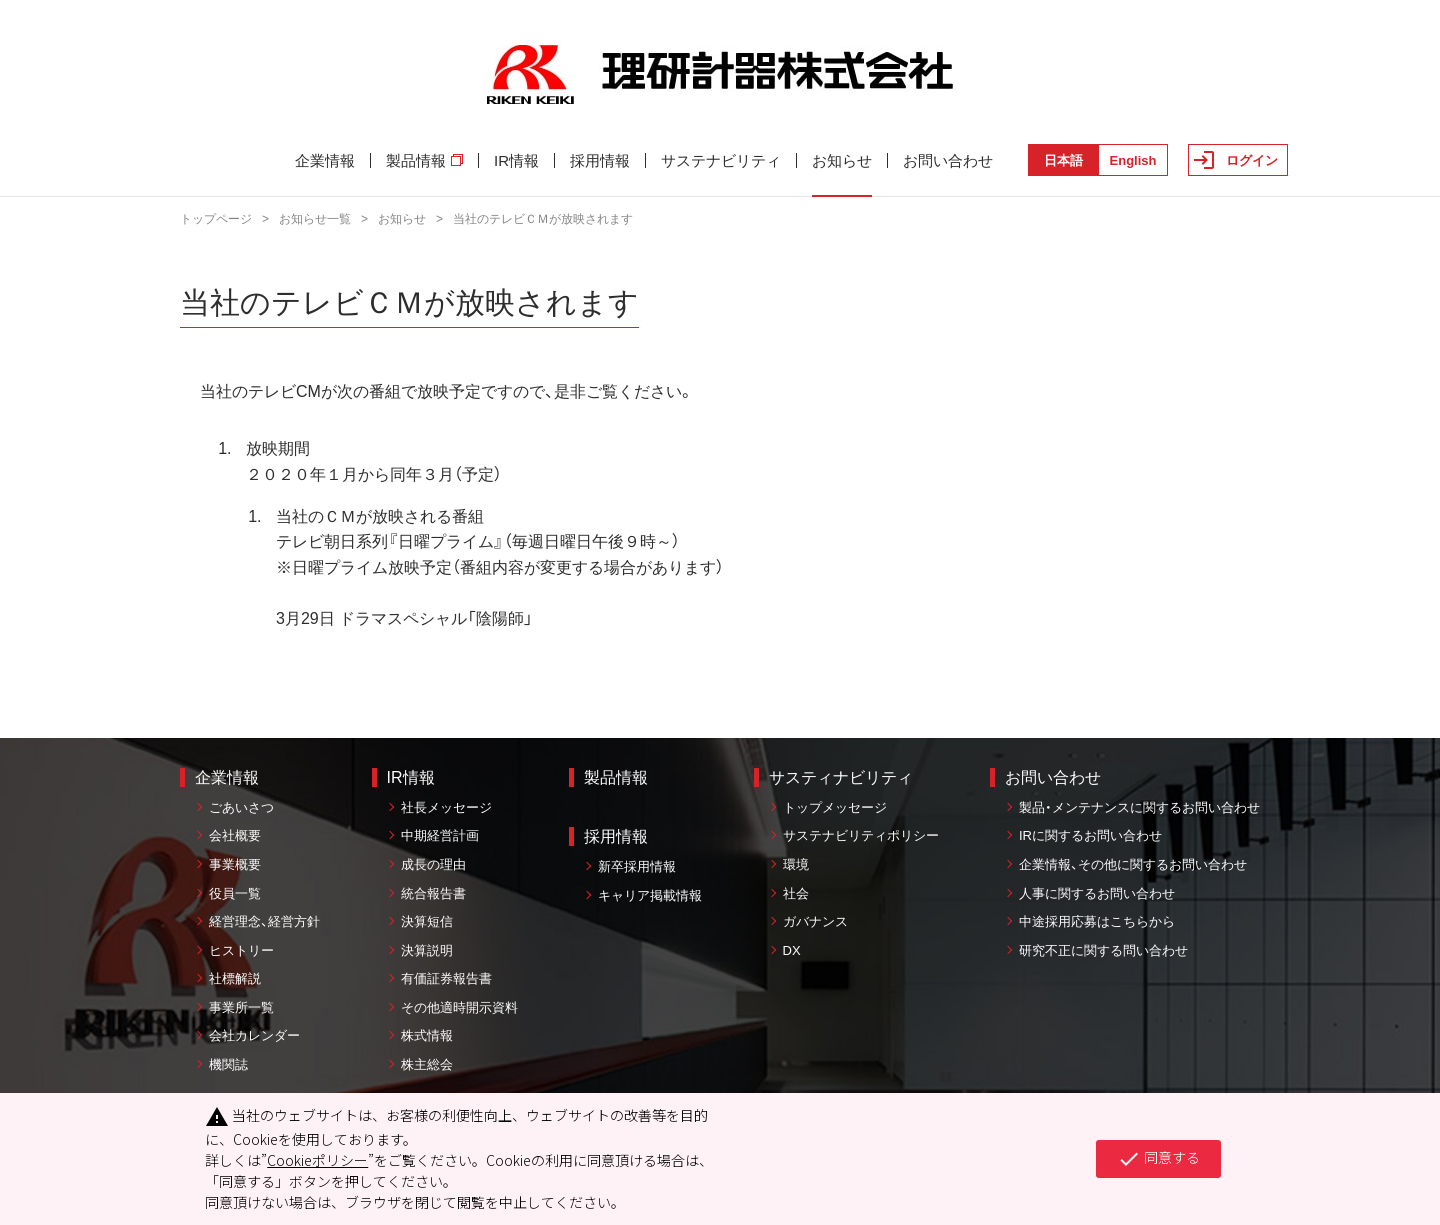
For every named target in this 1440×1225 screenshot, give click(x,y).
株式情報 (427, 1035)
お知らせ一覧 (315, 219)
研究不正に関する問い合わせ (1103, 950)
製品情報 (424, 160)
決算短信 (427, 921)
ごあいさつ (241, 807)
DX (792, 950)
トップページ (216, 219)
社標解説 (235, 978)
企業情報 (325, 160)
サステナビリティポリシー (861, 835)
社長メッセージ (446, 807)
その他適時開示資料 (459, 1007)
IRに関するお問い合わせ (1090, 835)
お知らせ (842, 160)
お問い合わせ (948, 160)
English (1133, 160)
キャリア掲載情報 (650, 895)
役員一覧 (235, 893)
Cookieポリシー (317, 1160)
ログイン (1252, 160)
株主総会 (427, 1064)
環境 (796, 864)
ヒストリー (241, 950)
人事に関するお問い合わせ (1097, 893)
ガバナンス (815, 921)
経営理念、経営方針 (264, 921)
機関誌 (228, 1064)
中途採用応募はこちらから (1097, 921)
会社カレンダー (254, 1035)
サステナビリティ (721, 160)
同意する (1158, 1159)
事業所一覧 (241, 1007)
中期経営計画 (440, 835)
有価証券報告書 (446, 978)
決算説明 (427, 950)
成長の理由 (433, 864)
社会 (796, 893)
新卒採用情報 (637, 866)
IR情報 (516, 160)
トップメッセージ (835, 807)
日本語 (1063, 160)
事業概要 (235, 864)
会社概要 (235, 835)
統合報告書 (433, 893)
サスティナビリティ (841, 777)
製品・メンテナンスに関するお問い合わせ (1139, 807)
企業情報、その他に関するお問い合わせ (1133, 864)
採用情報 (600, 160)
